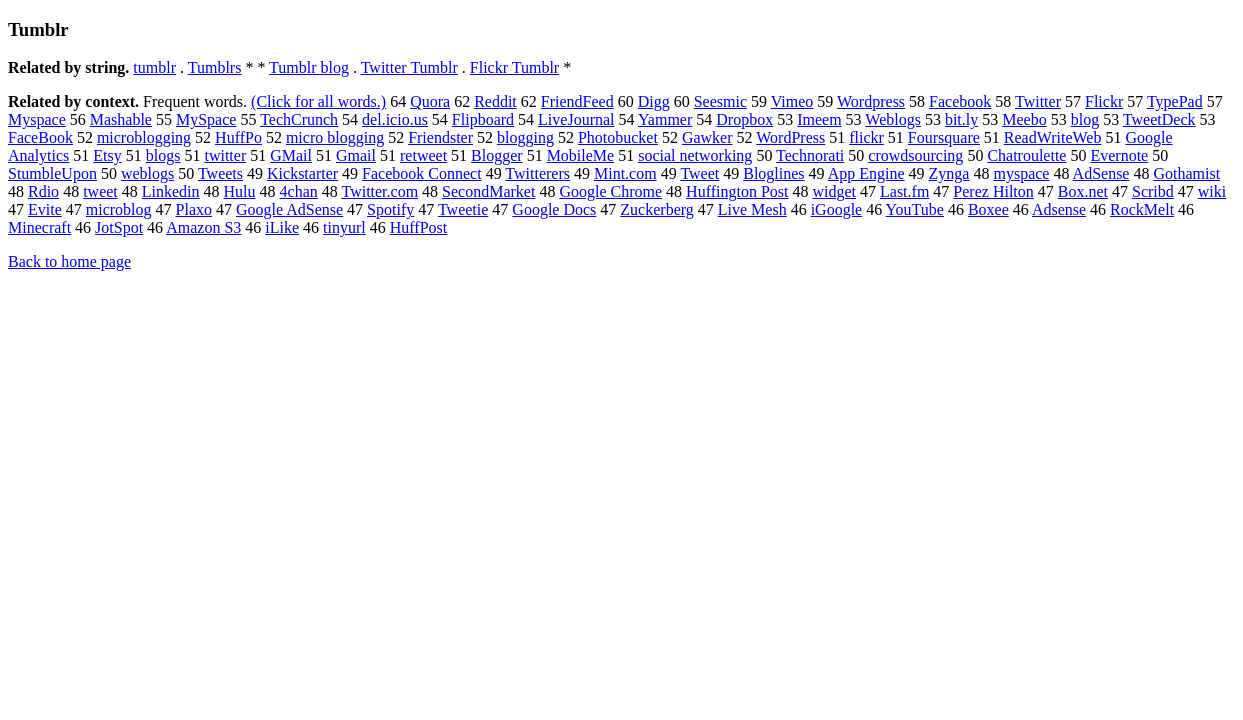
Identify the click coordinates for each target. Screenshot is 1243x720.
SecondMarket (488, 191)
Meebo (1024, 119)
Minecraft (39, 227)
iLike (282, 227)
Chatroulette (1026, 155)
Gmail (356, 155)
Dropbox (744, 119)
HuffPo (238, 137)
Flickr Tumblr (514, 67)
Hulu (240, 191)
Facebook (960, 101)
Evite (45, 209)
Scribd (1153, 191)
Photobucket (618, 137)
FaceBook (40, 137)
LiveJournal (576, 119)
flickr (866, 137)
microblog (119, 209)
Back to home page (69, 261)
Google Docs (554, 209)
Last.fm (904, 191)
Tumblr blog (309, 67)
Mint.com (625, 173)
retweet (423, 155)
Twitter (1038, 101)
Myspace (37, 119)
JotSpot (119, 227)
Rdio (43, 191)
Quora (430, 101)
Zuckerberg (656, 209)
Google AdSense (289, 209)
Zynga (949, 173)
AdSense (1101, 173)
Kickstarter (302, 173)
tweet (100, 191)
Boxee (988, 209)
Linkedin (171, 191)
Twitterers (537, 173)
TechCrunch (299, 119)
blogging (525, 137)
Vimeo (792, 101)
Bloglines (773, 173)
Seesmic (720, 101)
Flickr (1104, 101)
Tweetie (463, 209)
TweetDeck (1159, 119)
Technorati (810, 155)
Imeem (819, 119)
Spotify (390, 209)
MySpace (206, 119)
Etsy (107, 155)
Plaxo (194, 209)
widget (834, 191)
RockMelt (1142, 209)
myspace (1021, 173)
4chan (299, 191)
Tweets (220, 173)
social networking (695, 155)
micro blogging (335, 137)
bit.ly (961, 119)
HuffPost (419, 227)
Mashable (121, 119)
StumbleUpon (52, 173)
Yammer (665, 119)
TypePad (1175, 101)
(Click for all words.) (318, 101)
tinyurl (344, 227)
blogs (163, 155)
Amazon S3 (203, 227)
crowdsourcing (915, 155)
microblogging (144, 137)
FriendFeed (577, 101)
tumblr (154, 67)
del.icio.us (395, 119)
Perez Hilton (993, 191)
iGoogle (837, 209)
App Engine (866, 173)
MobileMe (581, 155)
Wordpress (871, 101)
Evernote (1119, 155)
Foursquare (944, 137)
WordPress (790, 137)
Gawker (707, 137)
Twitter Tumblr (409, 67)
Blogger (497, 155)
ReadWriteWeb (1053, 137)
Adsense (1059, 209)
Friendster (440, 137)
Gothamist (1186, 173)
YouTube (915, 209)
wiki (1212, 191)
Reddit (495, 101)
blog (1085, 119)
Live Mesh (752, 209)
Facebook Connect (422, 173)
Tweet (699, 173)
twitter (225, 155)
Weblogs (893, 119)
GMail (291, 155)
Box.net (1083, 191)
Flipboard (483, 119)
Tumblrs (215, 67)
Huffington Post (737, 191)
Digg (654, 101)
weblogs (147, 173)
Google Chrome (610, 191)
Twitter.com (379, 191)
